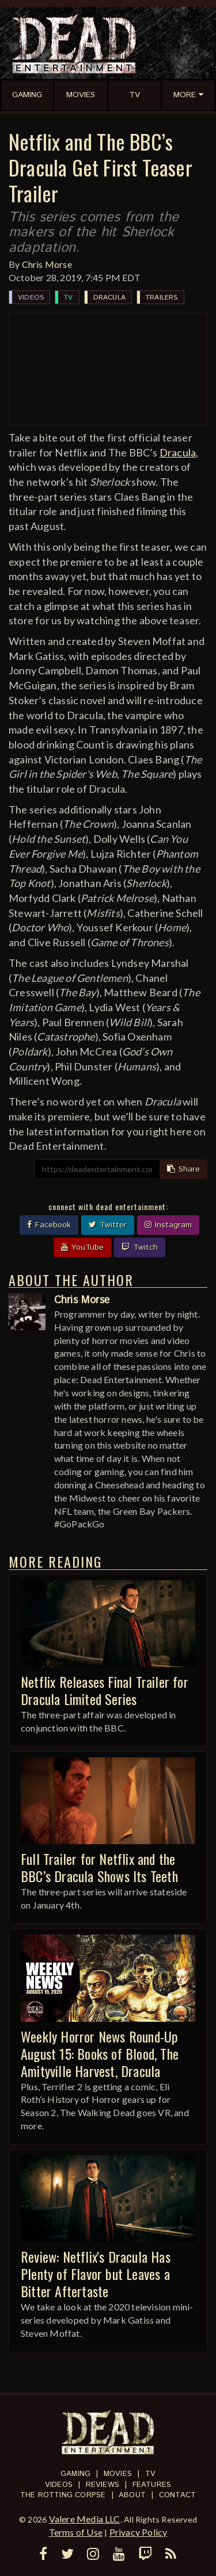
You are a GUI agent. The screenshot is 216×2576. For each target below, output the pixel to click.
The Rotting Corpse (63, 2495)
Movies (118, 2473)
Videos (31, 297)
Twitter (108, 1225)
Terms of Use (76, 2532)
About (132, 2495)
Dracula (109, 297)
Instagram (168, 1225)
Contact (177, 2495)
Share (183, 1169)
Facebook (49, 1225)
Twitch (140, 1247)
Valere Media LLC (84, 2518)
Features (152, 2484)
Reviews (102, 2484)
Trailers (162, 297)
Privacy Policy (138, 2532)
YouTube (82, 1247)
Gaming (75, 2473)
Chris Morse (47, 264)
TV (68, 297)
